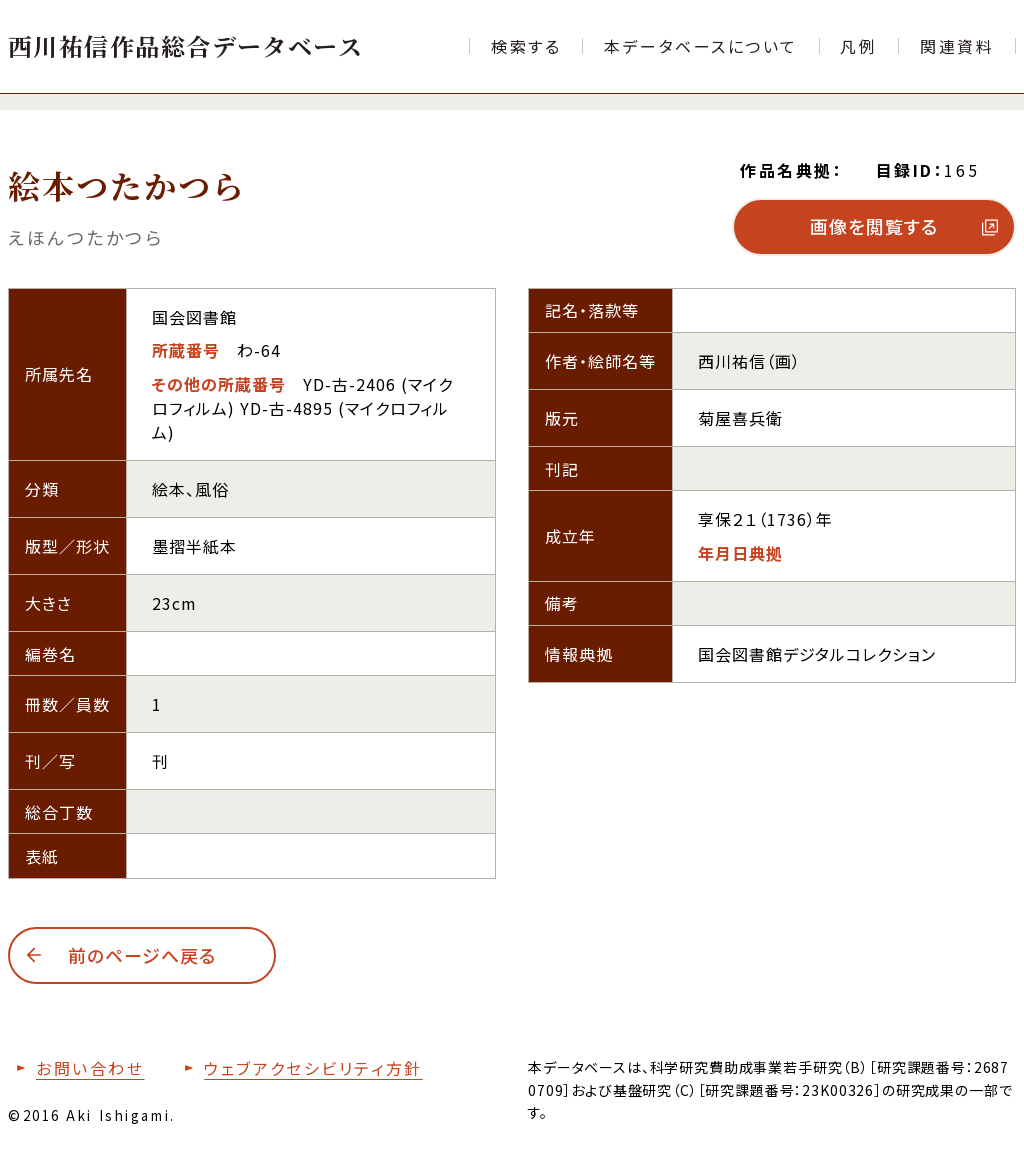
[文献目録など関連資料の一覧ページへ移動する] (957, 46)
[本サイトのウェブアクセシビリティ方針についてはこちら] (299, 1068)
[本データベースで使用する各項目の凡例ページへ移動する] (859, 46)
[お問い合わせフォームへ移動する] (76, 1068)
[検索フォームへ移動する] (526, 46)
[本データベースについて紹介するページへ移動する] (701, 46)
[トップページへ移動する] (185, 45)
